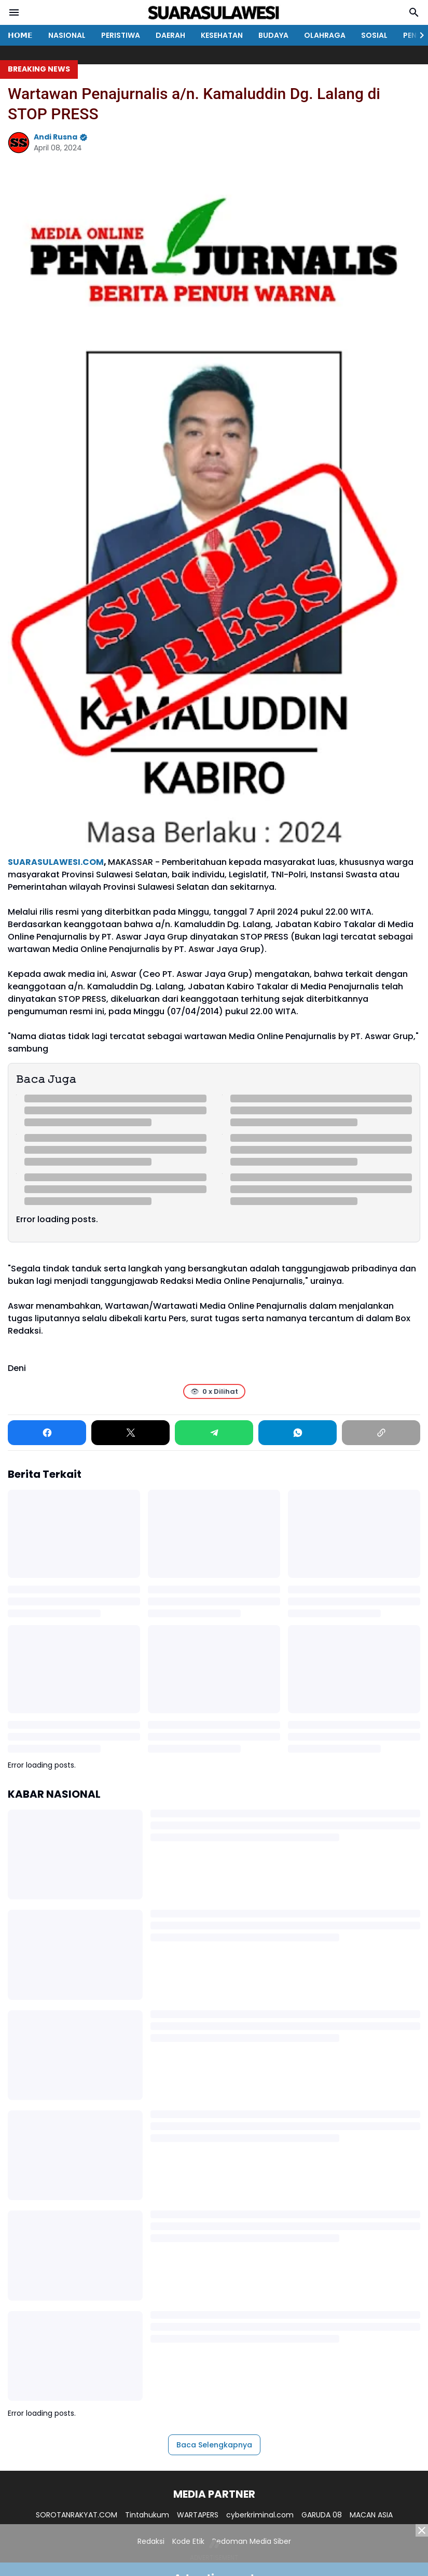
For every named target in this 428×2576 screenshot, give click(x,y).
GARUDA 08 (321, 2515)
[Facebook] (47, 1432)
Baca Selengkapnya (214, 2445)
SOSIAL (374, 35)
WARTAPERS (197, 2515)
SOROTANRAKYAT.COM (76, 2515)
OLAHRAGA (325, 35)
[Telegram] (214, 1432)
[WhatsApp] (297, 1432)
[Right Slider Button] (417, 35)
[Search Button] (414, 12)
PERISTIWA (120, 35)
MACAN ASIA (371, 2515)
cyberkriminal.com (260, 2515)
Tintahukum (147, 2515)
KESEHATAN (222, 35)
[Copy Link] (381, 1432)
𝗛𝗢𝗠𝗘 (20, 35)
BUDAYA (273, 35)
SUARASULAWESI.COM (56, 862)
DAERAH (170, 35)
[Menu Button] (14, 12)
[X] (130, 1432)
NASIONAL (67, 35)
